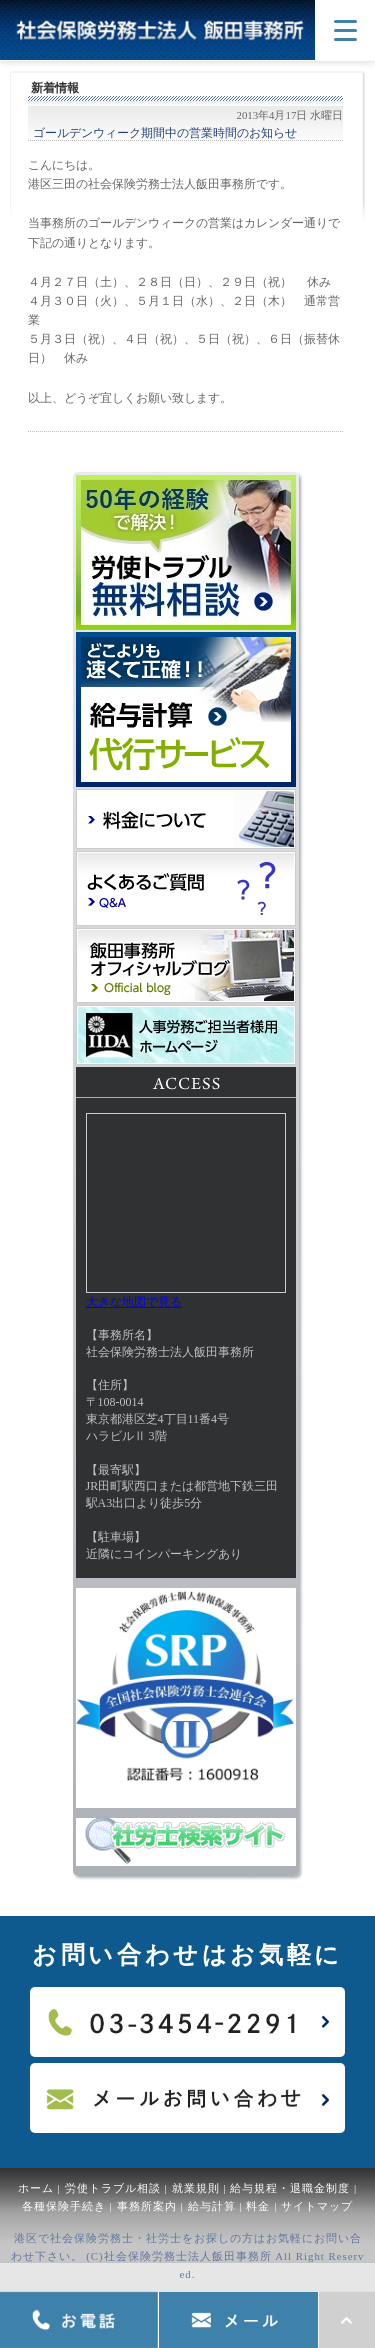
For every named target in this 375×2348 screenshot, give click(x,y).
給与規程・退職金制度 (290, 2188)
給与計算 (212, 2206)
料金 (258, 2206)
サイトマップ (317, 2206)
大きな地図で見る (134, 1302)
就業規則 (196, 2188)
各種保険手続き (64, 2206)
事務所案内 (147, 2206)
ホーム (36, 2188)
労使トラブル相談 (113, 2188)
